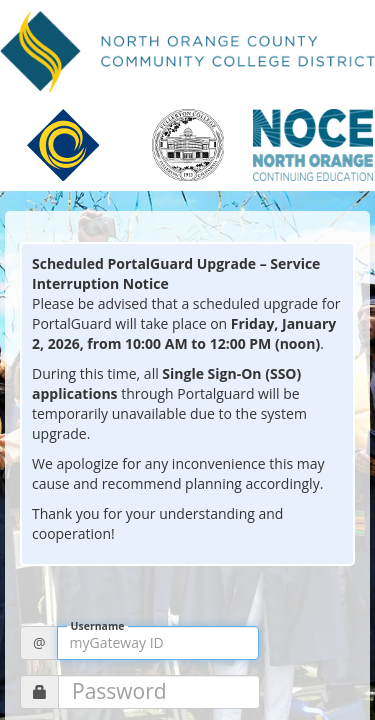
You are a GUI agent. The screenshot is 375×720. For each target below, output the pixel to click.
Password (119, 691)
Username (98, 626)
